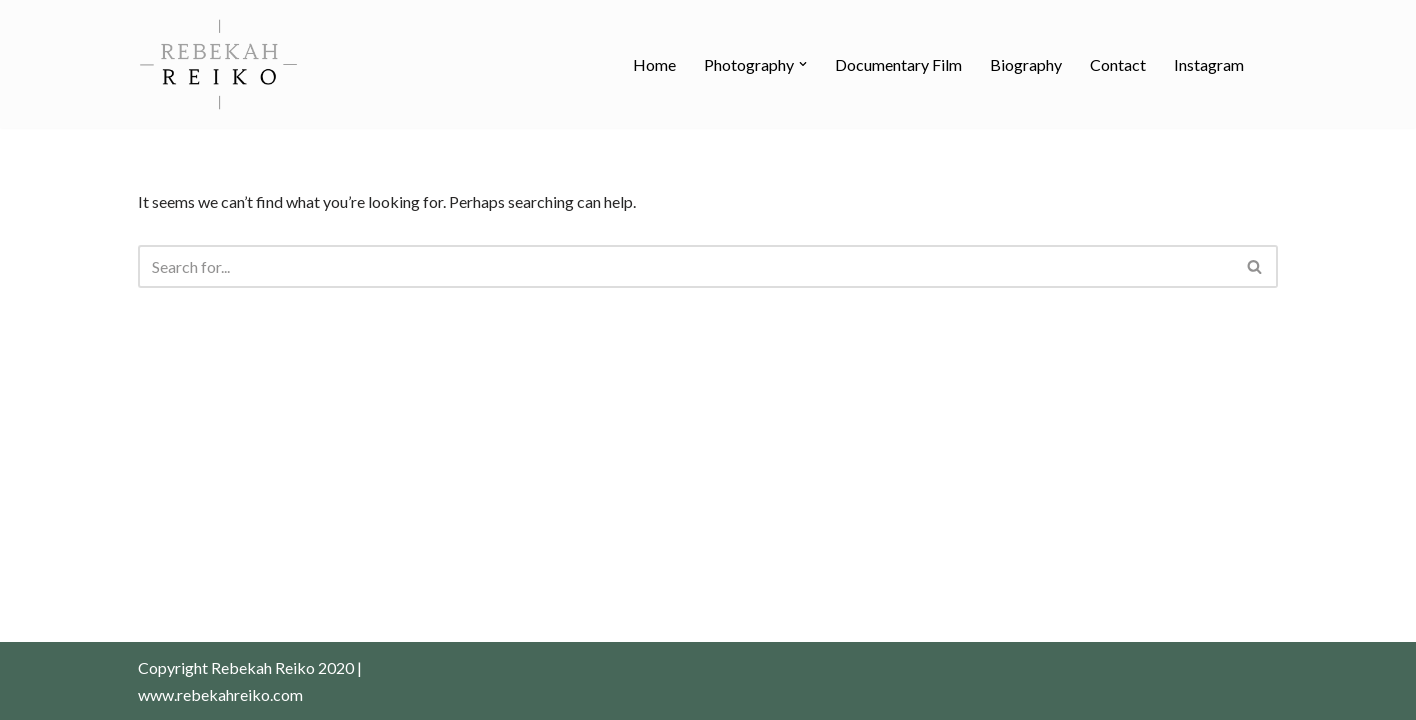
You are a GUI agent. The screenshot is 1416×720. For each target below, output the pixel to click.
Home (654, 64)
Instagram (1209, 64)
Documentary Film (898, 64)
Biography (1026, 64)
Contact (1118, 64)
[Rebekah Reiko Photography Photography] (218, 64)
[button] (803, 64)
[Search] (685, 266)
